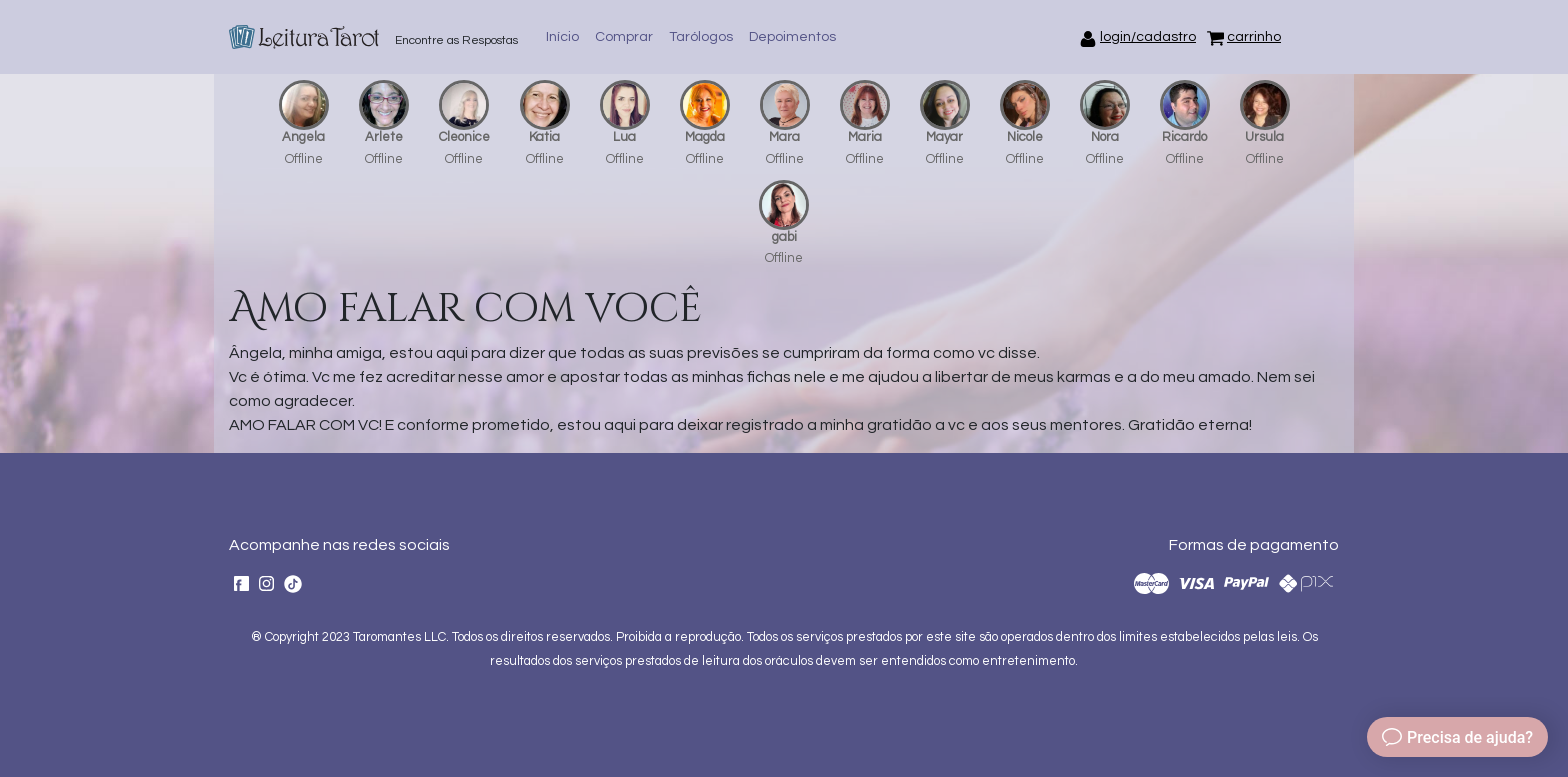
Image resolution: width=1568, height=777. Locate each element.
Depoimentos (792, 37)
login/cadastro (1148, 37)
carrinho (1254, 37)
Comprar (624, 37)
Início (562, 37)
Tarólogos (701, 37)
